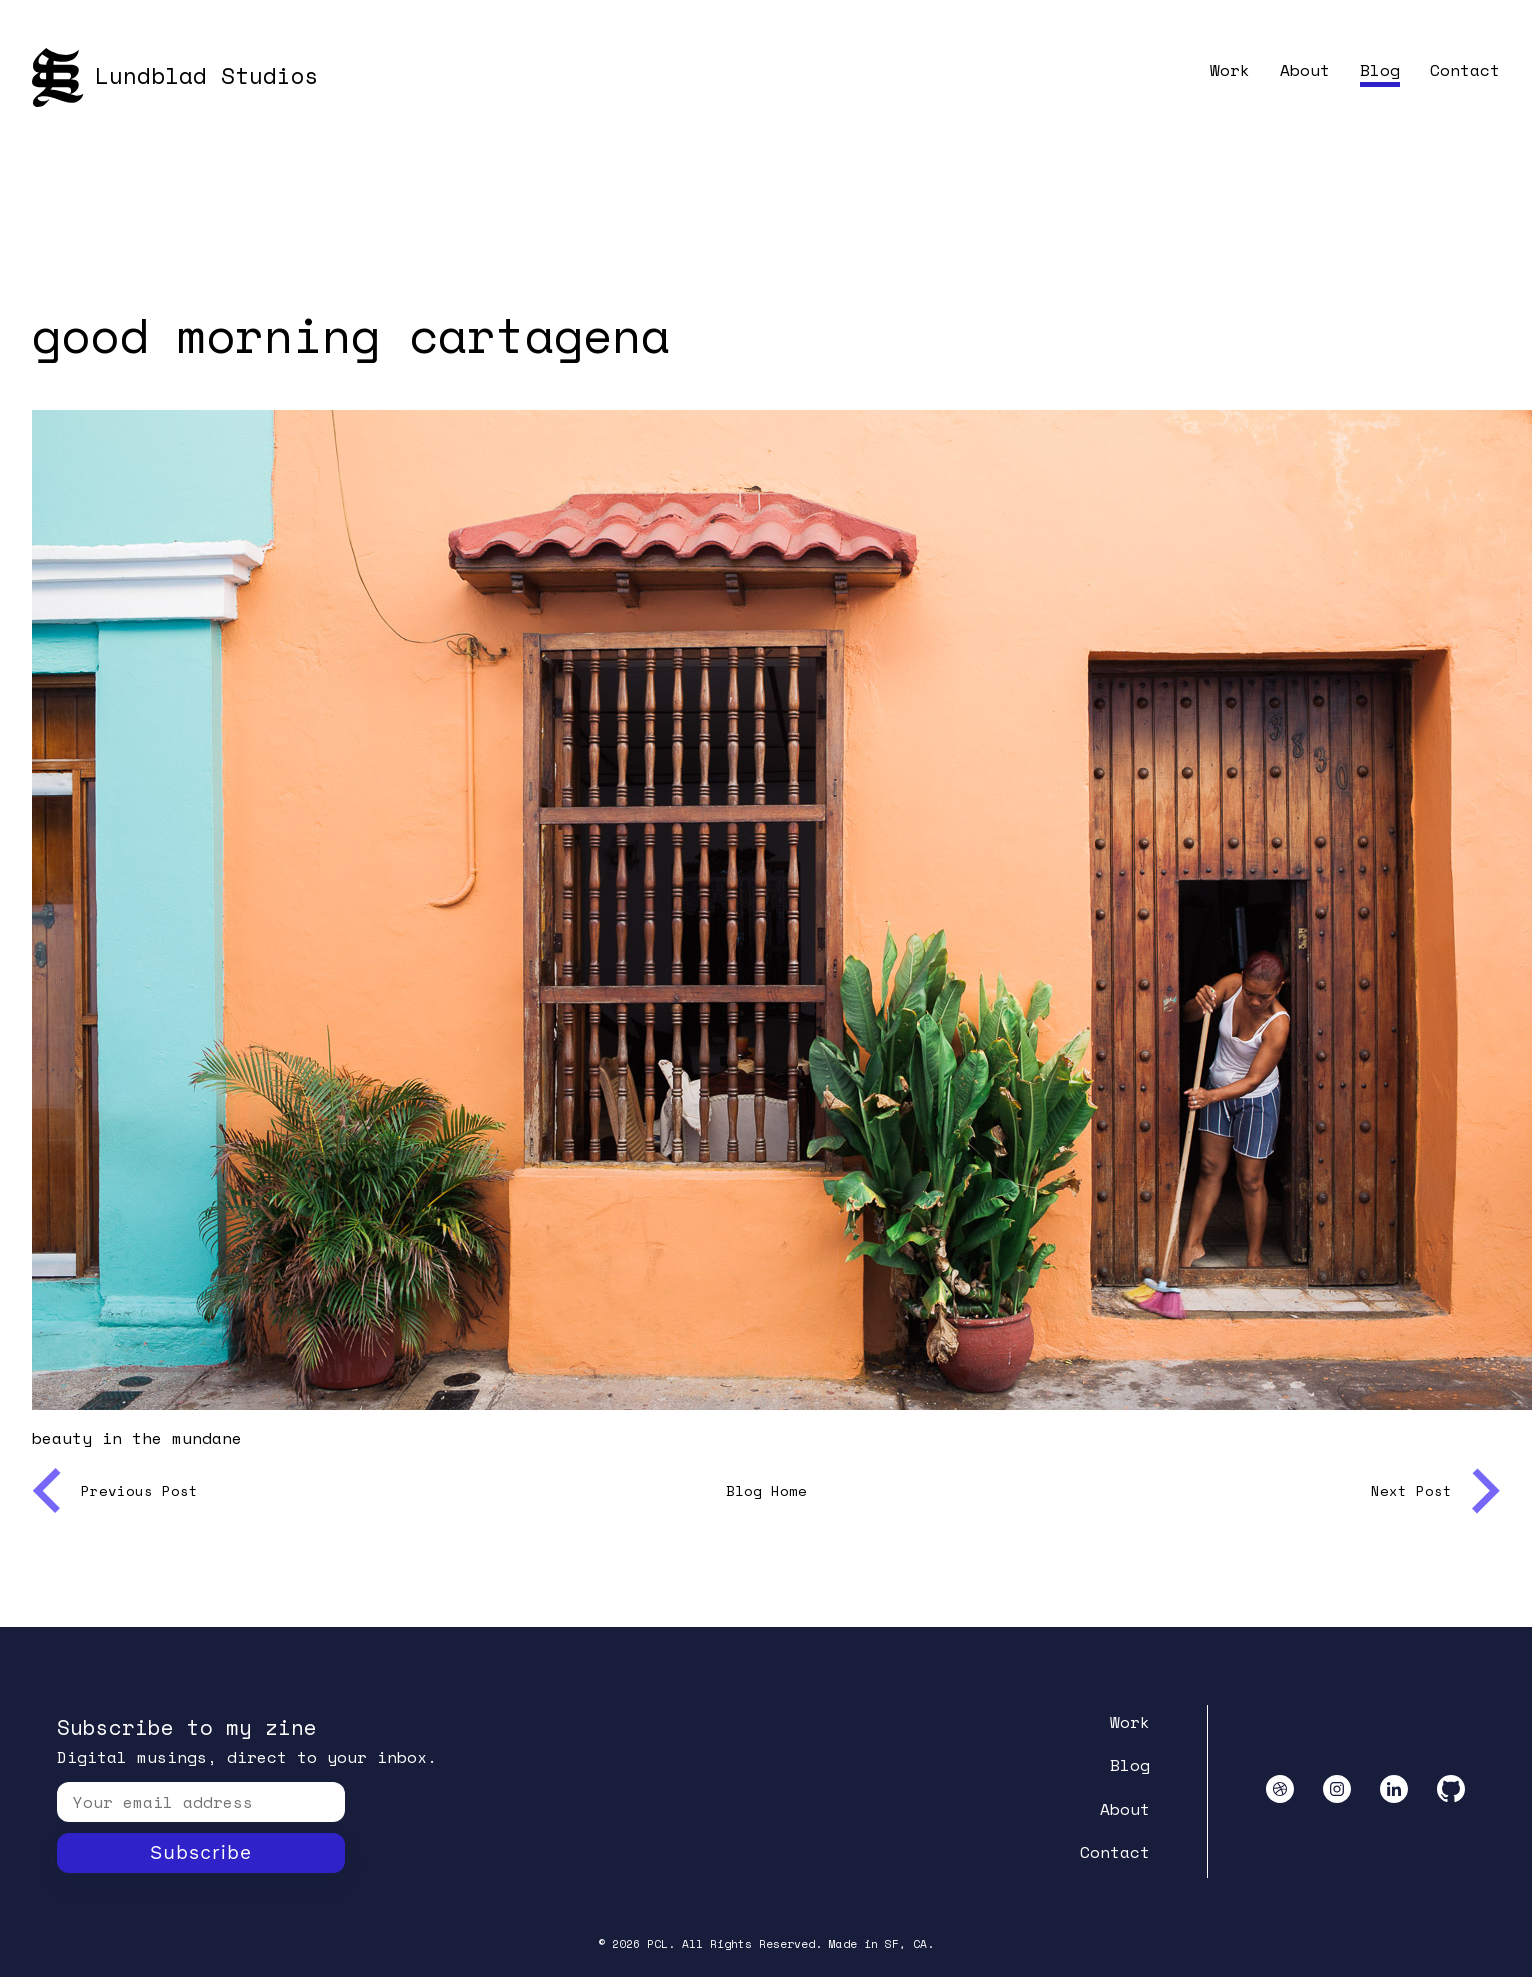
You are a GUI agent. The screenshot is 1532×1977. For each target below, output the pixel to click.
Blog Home (766, 1490)
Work (1230, 70)
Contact (1465, 70)
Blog (1380, 70)
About (1305, 70)
